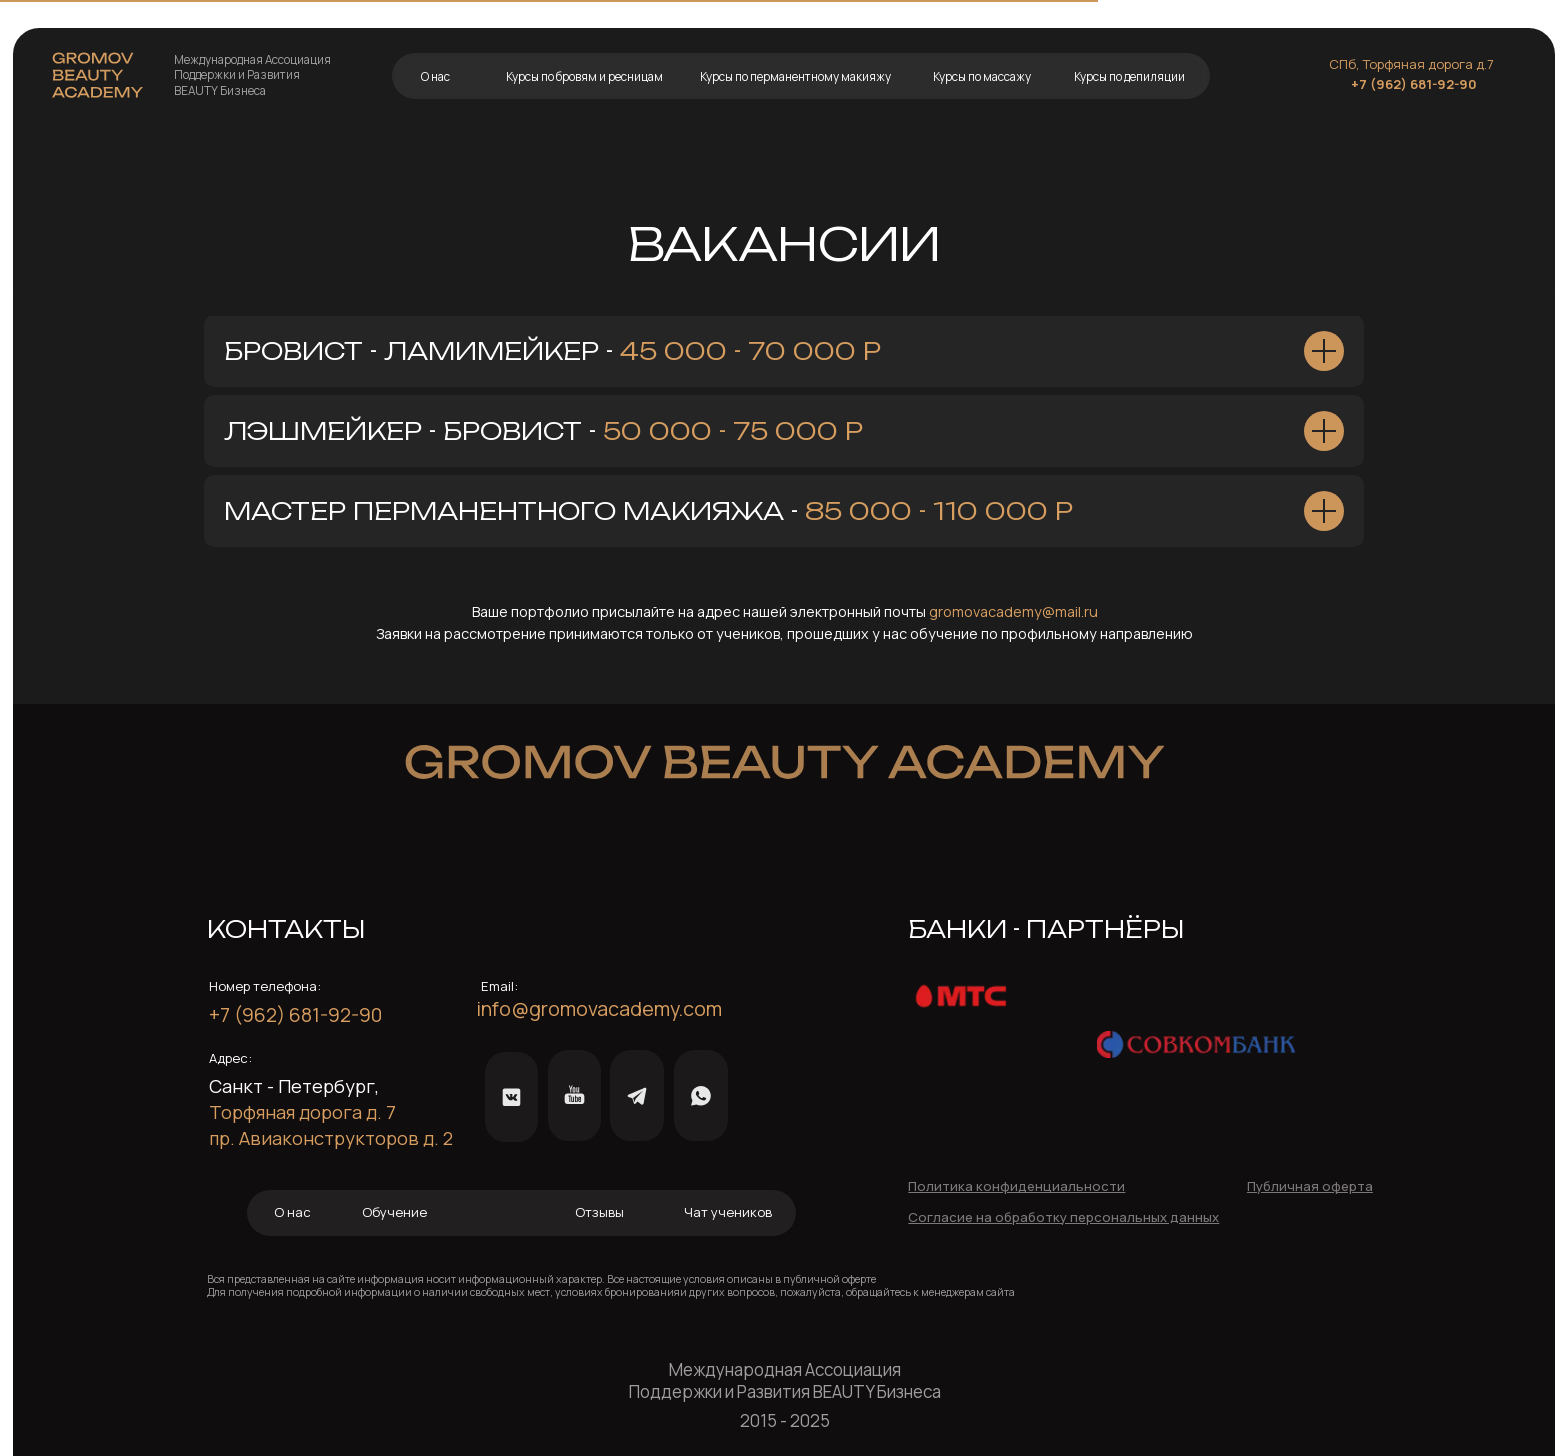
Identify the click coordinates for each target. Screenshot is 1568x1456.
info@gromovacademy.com (599, 1008)
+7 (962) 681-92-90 (1414, 84)
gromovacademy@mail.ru (1013, 611)
